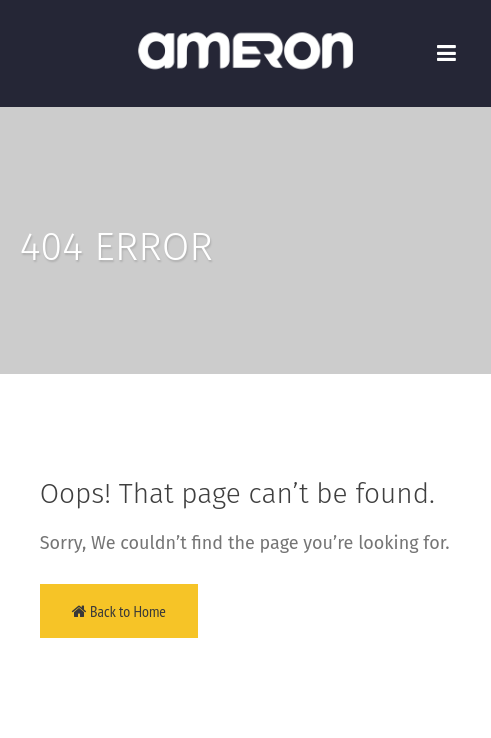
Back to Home (119, 611)
